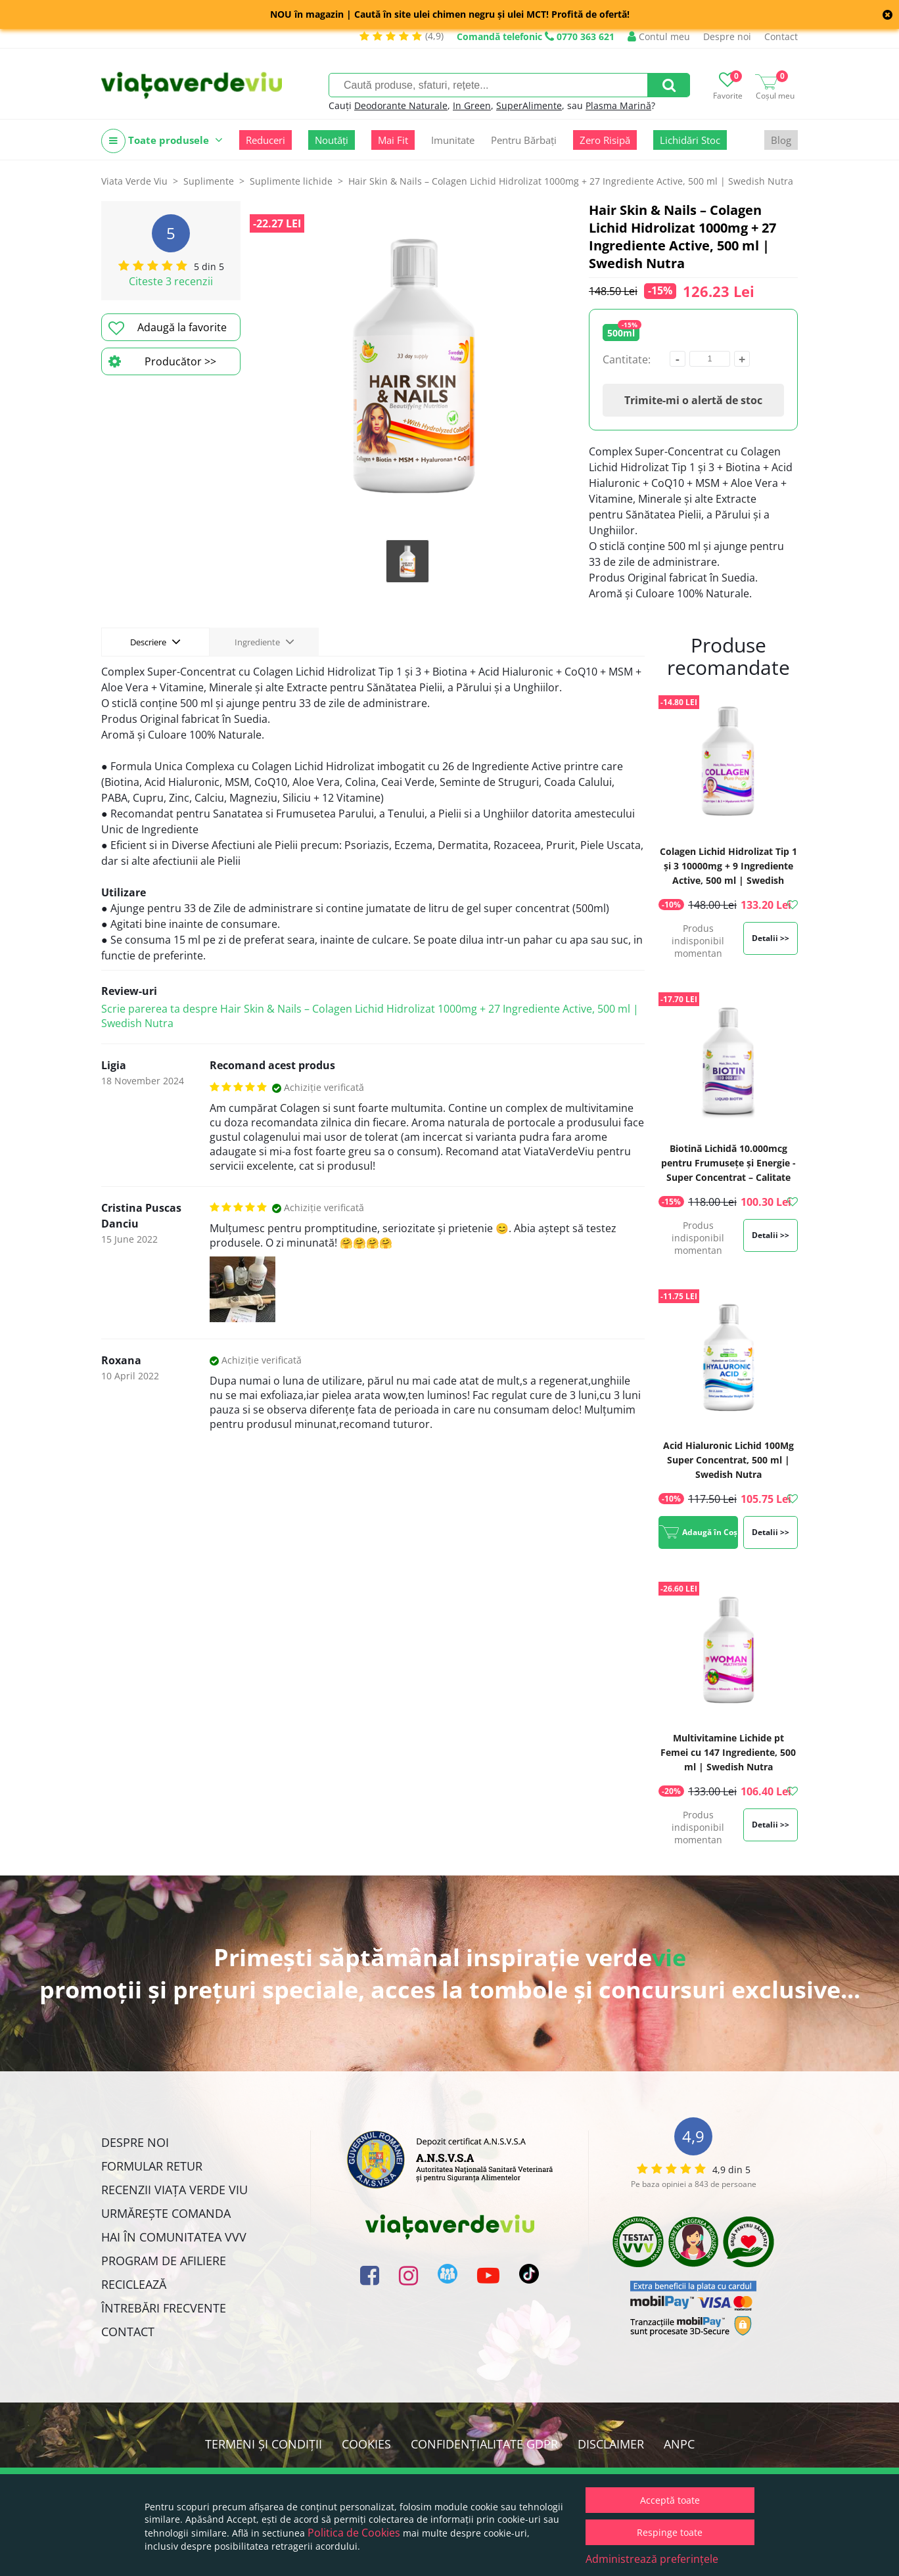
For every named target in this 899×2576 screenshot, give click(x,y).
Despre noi (727, 36)
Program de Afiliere (163, 2260)
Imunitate (452, 140)
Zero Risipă (605, 140)
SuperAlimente (529, 105)
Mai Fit (393, 140)
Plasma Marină (618, 105)
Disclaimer (611, 2444)
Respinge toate (670, 2532)
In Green (472, 105)
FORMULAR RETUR (151, 2166)
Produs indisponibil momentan (698, 940)
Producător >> (162, 361)
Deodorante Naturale (401, 105)
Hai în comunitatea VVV (173, 2237)
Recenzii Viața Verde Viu (174, 2189)
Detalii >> (770, 938)
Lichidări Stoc (690, 140)
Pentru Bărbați (524, 140)
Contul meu (659, 36)
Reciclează (133, 2284)
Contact (781, 36)
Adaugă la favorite (167, 328)
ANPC (679, 2444)
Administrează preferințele (652, 2559)
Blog (781, 140)
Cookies (366, 2444)
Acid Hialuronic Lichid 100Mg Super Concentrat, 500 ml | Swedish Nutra (728, 1460)
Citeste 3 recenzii (171, 281)
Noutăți (331, 140)
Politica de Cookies (354, 2532)
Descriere (155, 641)
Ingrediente (264, 641)
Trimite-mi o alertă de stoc (693, 400)
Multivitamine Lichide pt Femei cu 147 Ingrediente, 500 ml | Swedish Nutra (728, 1752)
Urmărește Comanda (166, 2213)
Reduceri (265, 140)
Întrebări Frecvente (163, 2308)
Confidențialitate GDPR (484, 2444)
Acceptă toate (670, 2500)
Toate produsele (162, 141)
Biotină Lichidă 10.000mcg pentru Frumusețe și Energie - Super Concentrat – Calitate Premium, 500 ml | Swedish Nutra (728, 1177)
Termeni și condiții (263, 2444)
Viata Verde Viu (134, 181)
